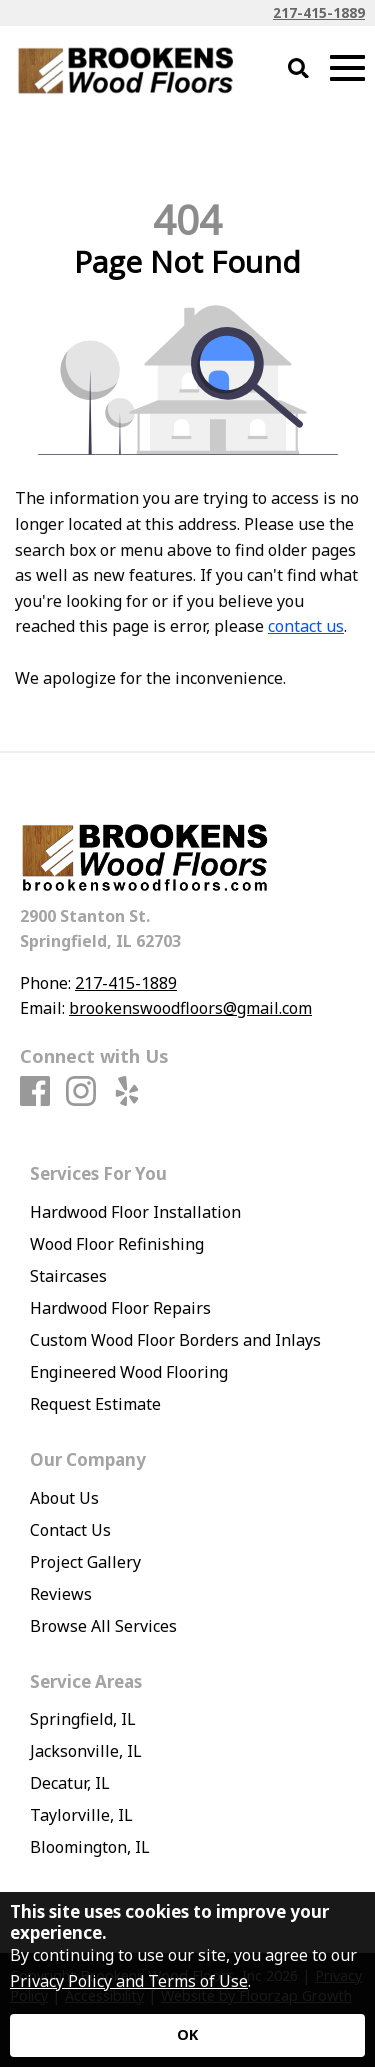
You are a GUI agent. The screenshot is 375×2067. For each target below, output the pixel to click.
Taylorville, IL (81, 1815)
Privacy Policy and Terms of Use (129, 1981)
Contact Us (70, 1530)
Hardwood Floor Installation (135, 1212)
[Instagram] (81, 1092)
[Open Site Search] (298, 69)
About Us (64, 1498)
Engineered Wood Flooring (129, 1372)
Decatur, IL (70, 1783)
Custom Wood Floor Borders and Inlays (175, 1340)
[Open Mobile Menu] (347, 68)
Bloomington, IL (90, 1847)
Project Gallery (85, 1562)
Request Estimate (95, 1404)
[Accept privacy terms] (187, 2035)
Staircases (68, 1276)
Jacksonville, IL (86, 1751)
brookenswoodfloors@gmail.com (190, 1008)
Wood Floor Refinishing (117, 1244)
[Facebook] (35, 1092)
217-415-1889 (319, 12)
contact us (306, 626)
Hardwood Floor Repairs (120, 1308)
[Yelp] (127, 1092)
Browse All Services (103, 1626)
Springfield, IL (83, 1719)
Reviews (61, 1594)
